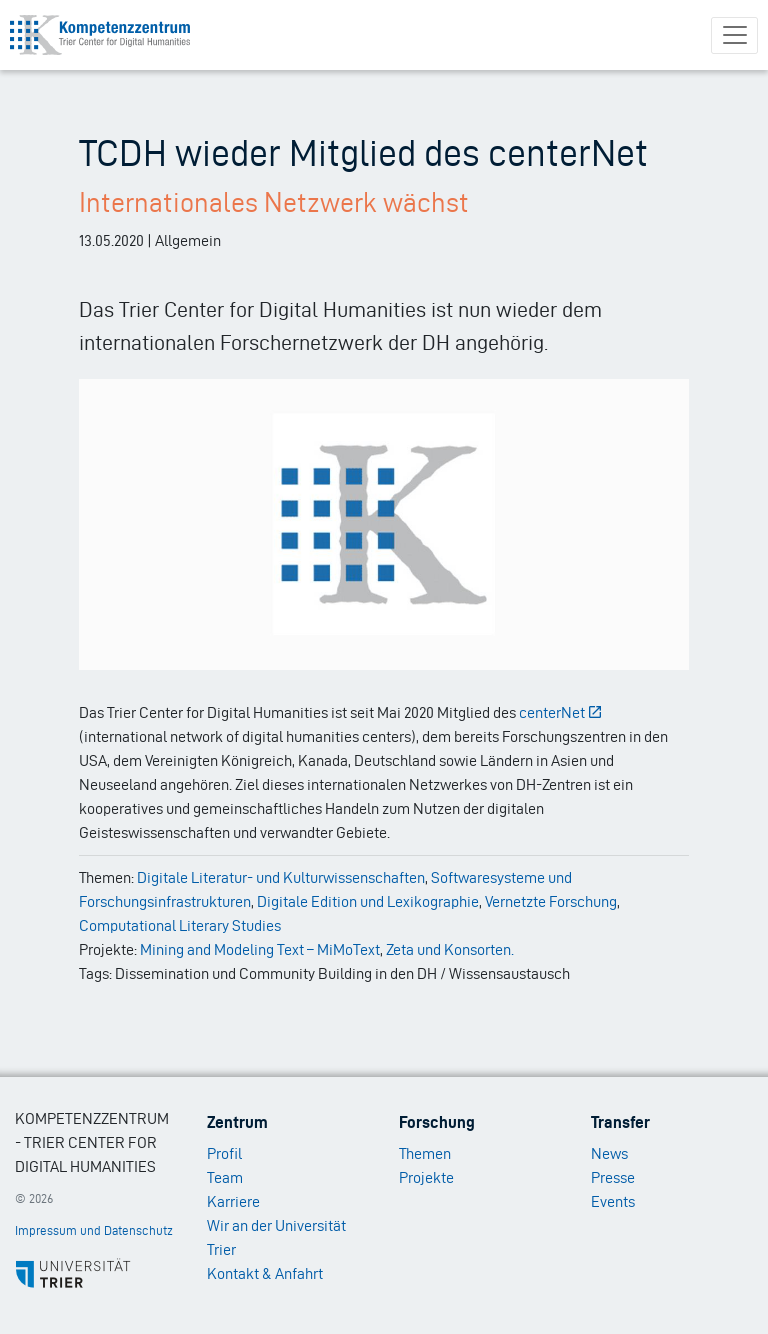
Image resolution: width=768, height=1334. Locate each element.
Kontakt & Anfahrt (265, 1273)
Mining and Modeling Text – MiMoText (260, 949)
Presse (613, 1177)
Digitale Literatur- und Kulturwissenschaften (281, 877)
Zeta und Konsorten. (450, 949)
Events (613, 1201)
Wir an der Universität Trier (276, 1237)
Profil (224, 1153)
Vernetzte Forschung (551, 901)
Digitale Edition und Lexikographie (368, 901)
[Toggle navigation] (734, 35)
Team (225, 1177)
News (609, 1153)
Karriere (233, 1201)
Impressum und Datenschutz (94, 1230)
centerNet (561, 712)
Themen (425, 1153)
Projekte (426, 1177)
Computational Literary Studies (180, 925)
